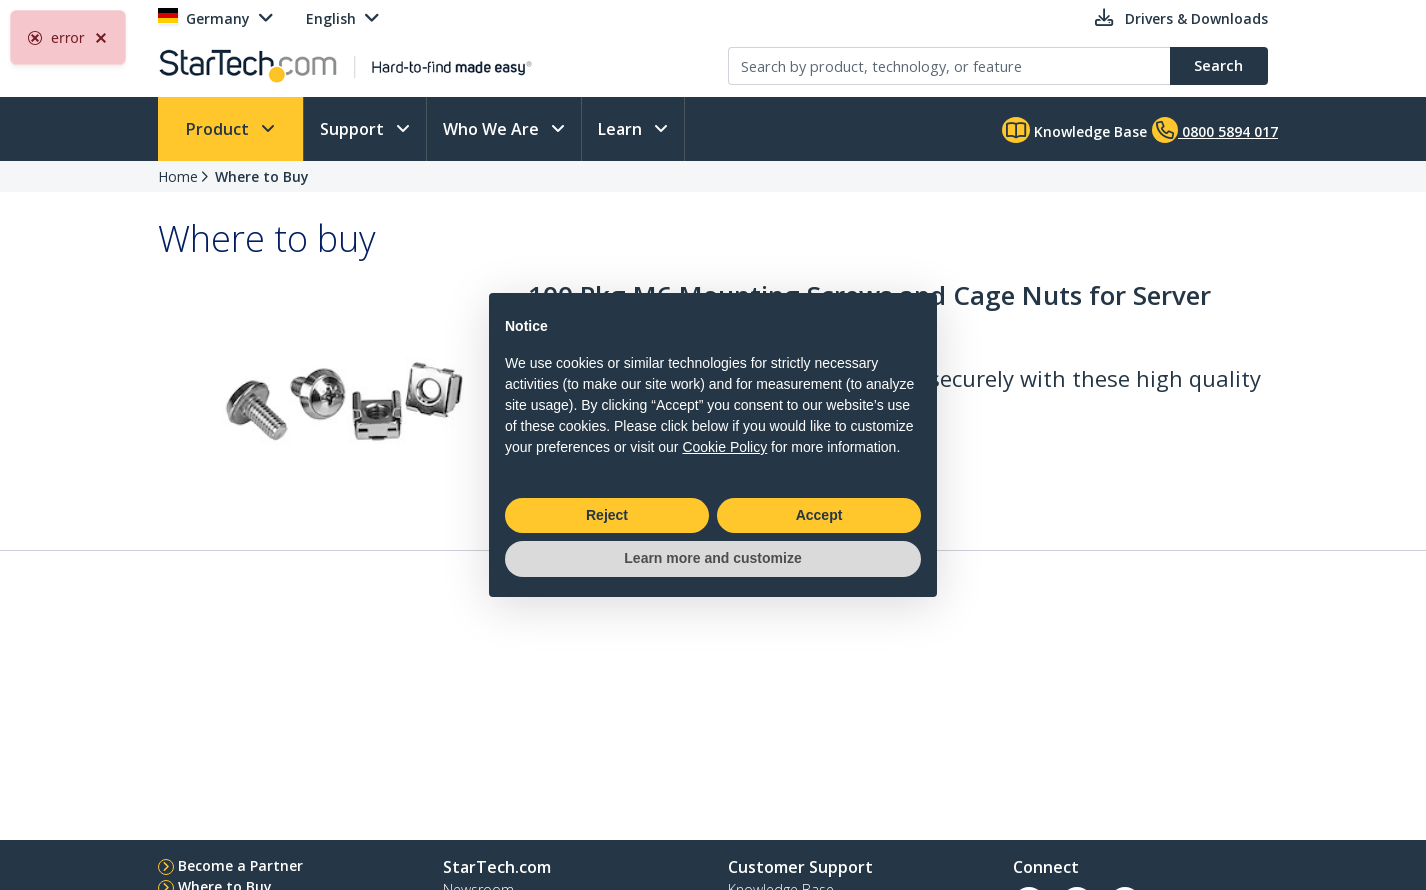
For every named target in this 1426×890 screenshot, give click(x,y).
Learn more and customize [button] (712, 558)
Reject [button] (607, 515)
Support (354, 129)
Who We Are (493, 129)
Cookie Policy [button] (724, 447)
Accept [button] (819, 515)
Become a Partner (240, 865)
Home (178, 176)
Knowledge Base (1074, 130)
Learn (622, 129)
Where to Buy (262, 176)
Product (219, 129)
